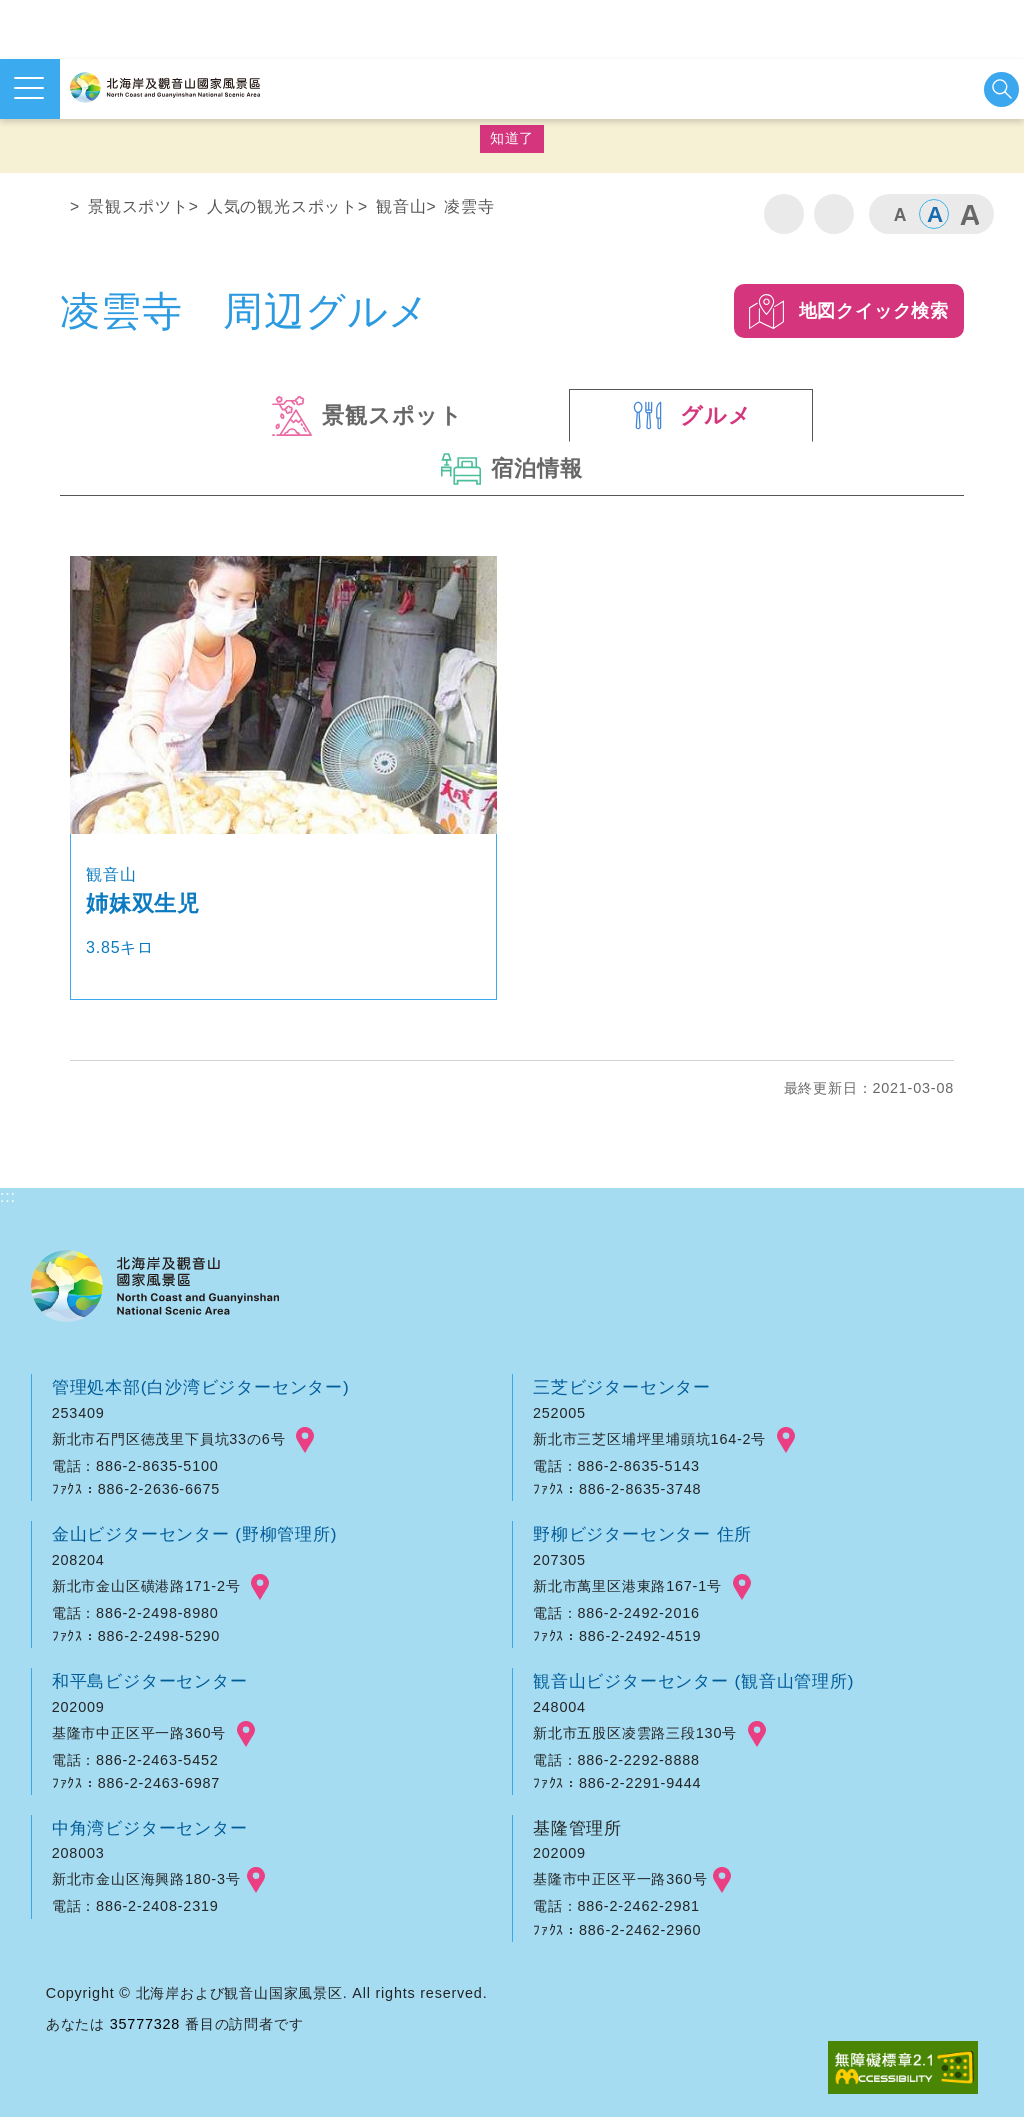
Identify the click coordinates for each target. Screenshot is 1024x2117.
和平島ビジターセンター (150, 1681)
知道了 (512, 138)
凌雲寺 (469, 206)
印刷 (784, 214)
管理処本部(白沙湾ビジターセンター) (201, 1387)
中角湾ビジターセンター (150, 1828)
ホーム (47, 211)
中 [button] (934, 214)
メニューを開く (29, 88)
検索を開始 (1001, 89)
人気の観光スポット (282, 206)
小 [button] (899, 214)
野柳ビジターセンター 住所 (642, 1534)
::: (8, 172)
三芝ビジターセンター (622, 1387)
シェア (834, 214)
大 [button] (969, 214)
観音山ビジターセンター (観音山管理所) (693, 1681)
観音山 (401, 206)
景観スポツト (138, 206)
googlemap (305, 1440)
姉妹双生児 (143, 903)
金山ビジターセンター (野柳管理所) (195, 1534)
